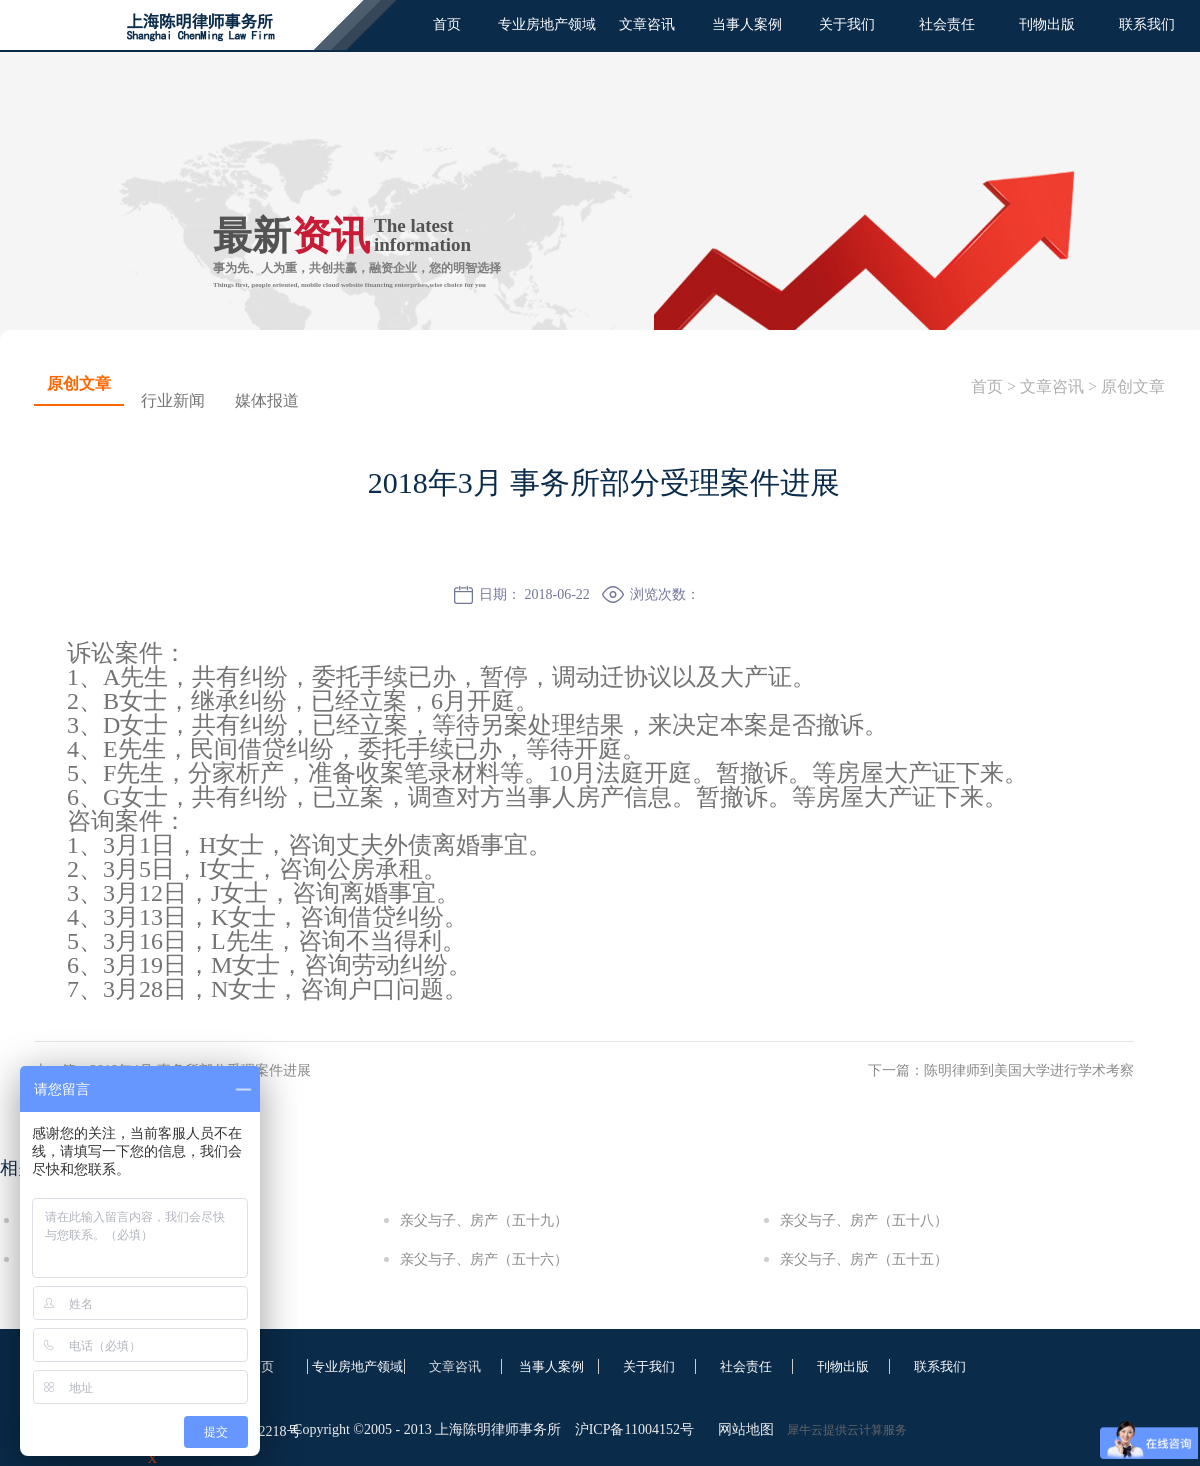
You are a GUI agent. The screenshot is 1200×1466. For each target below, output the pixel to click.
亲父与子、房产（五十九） (484, 1220)
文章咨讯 (1052, 386)
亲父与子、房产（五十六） (484, 1259)
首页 (447, 24)
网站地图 (742, 1429)
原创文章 (1133, 386)
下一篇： (1001, 1070)
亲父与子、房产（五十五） (864, 1259)
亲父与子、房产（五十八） (864, 1220)
